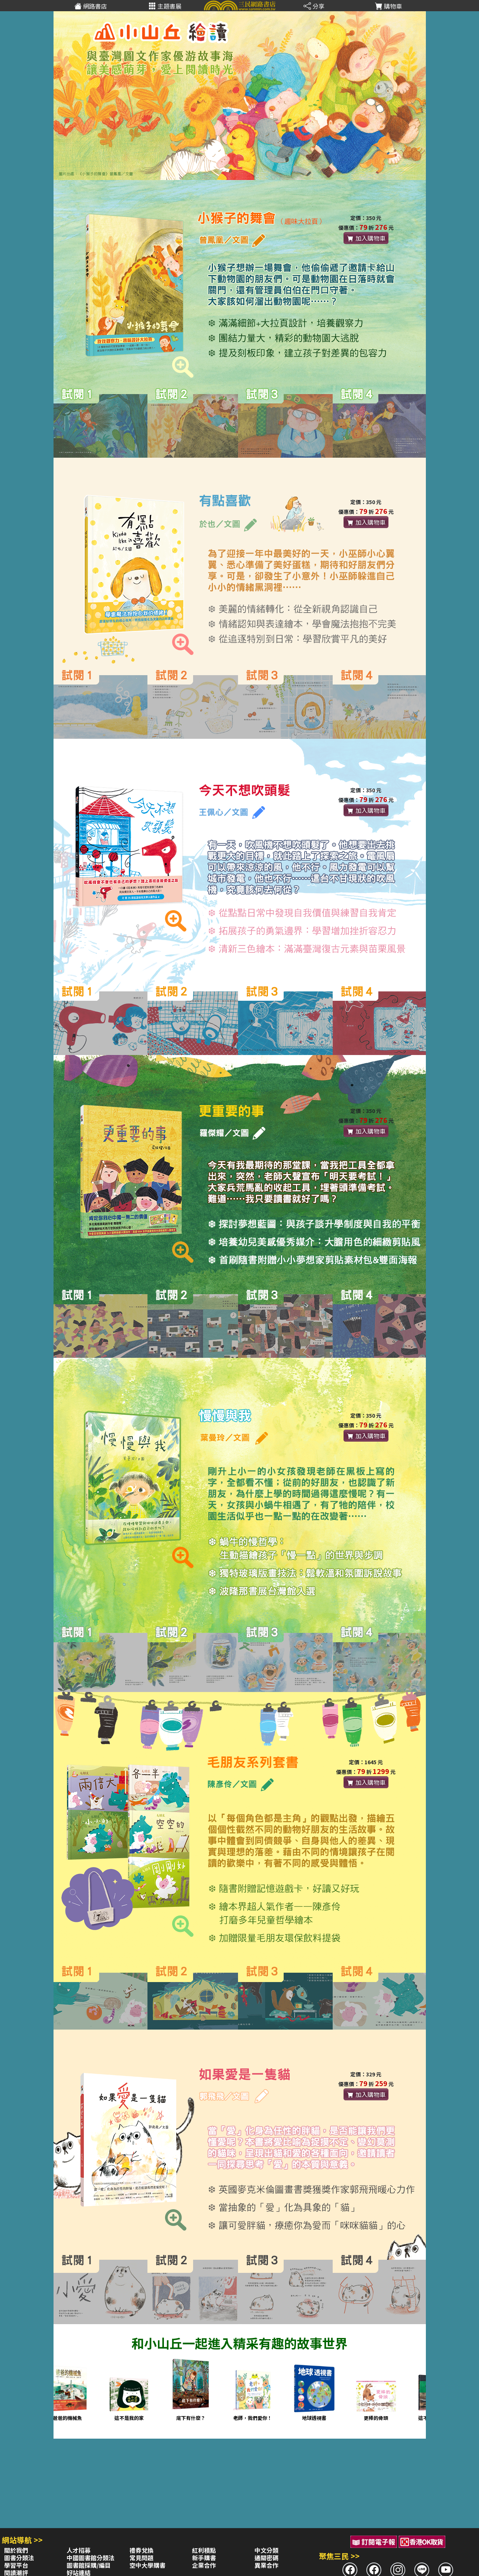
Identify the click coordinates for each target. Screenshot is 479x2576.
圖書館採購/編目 (89, 2565)
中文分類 (266, 2550)
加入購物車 (366, 238)
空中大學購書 (147, 2565)
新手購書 (204, 2557)
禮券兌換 (141, 2550)
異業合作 (266, 2565)
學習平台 (16, 2565)
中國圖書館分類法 (91, 2557)
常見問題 (141, 2557)
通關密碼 (266, 2557)
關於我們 (16, 2550)
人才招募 (79, 2550)
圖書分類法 (19, 2557)
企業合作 (204, 2565)
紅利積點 (204, 2550)
